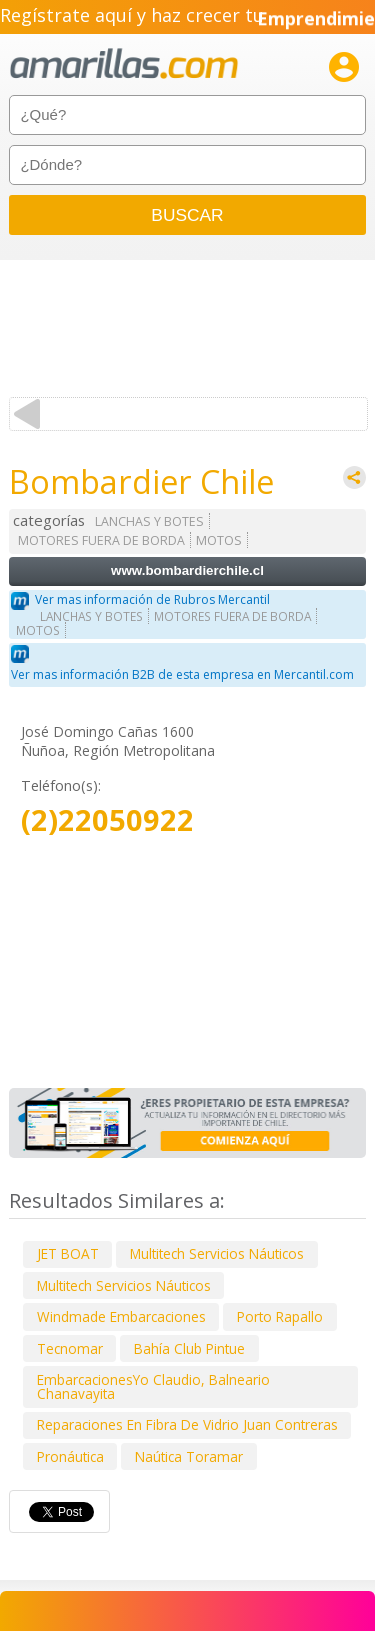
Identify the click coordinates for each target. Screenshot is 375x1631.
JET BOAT (68, 1253)
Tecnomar (70, 1348)
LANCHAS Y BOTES (149, 521)
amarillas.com (124, 64)
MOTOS (219, 540)
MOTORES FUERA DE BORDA (101, 540)
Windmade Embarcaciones (121, 1316)
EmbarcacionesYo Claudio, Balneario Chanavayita (153, 1386)
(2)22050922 (107, 820)
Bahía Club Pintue (189, 1348)
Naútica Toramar (189, 1456)
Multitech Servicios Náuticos (217, 1253)
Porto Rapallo (280, 1316)
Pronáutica (70, 1456)
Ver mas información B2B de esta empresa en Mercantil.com (182, 674)
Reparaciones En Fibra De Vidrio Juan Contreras (187, 1424)
